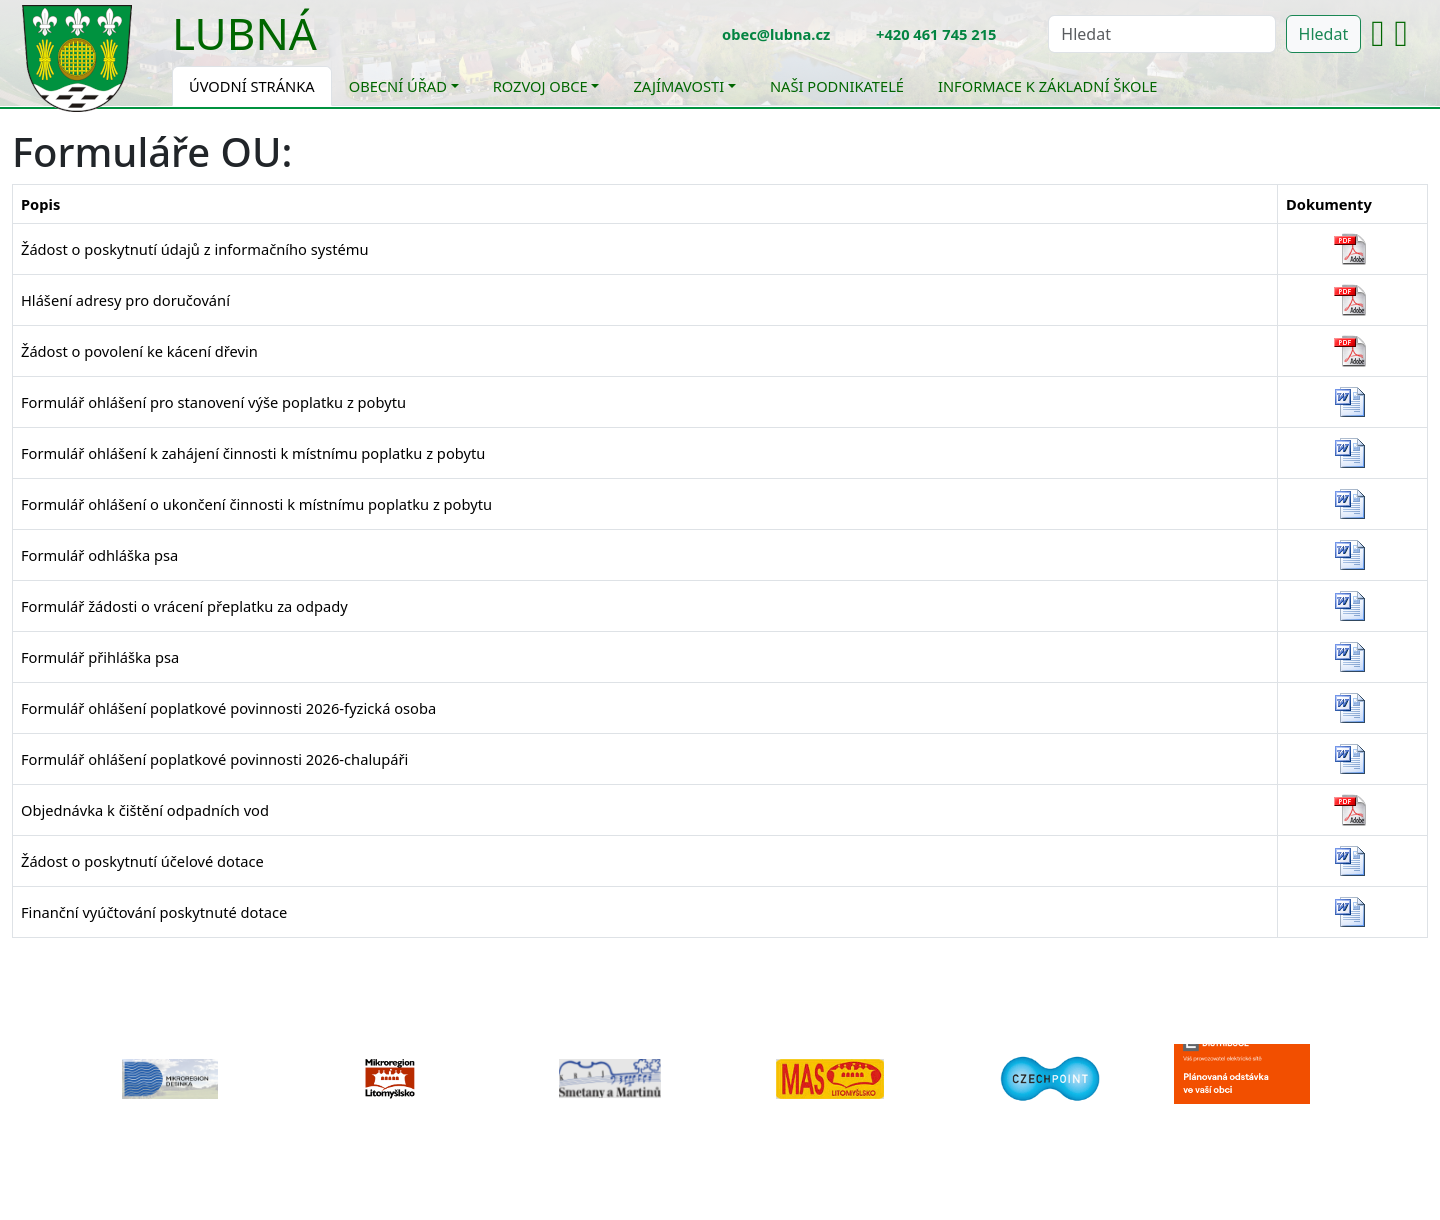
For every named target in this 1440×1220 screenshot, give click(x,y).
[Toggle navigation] (332, 46)
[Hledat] (1161, 34)
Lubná (244, 33)
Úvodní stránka (252, 86)
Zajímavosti (678, 86)
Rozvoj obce (540, 86)
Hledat (1324, 34)
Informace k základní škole (1047, 86)
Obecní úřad (398, 86)
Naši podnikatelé (837, 86)
